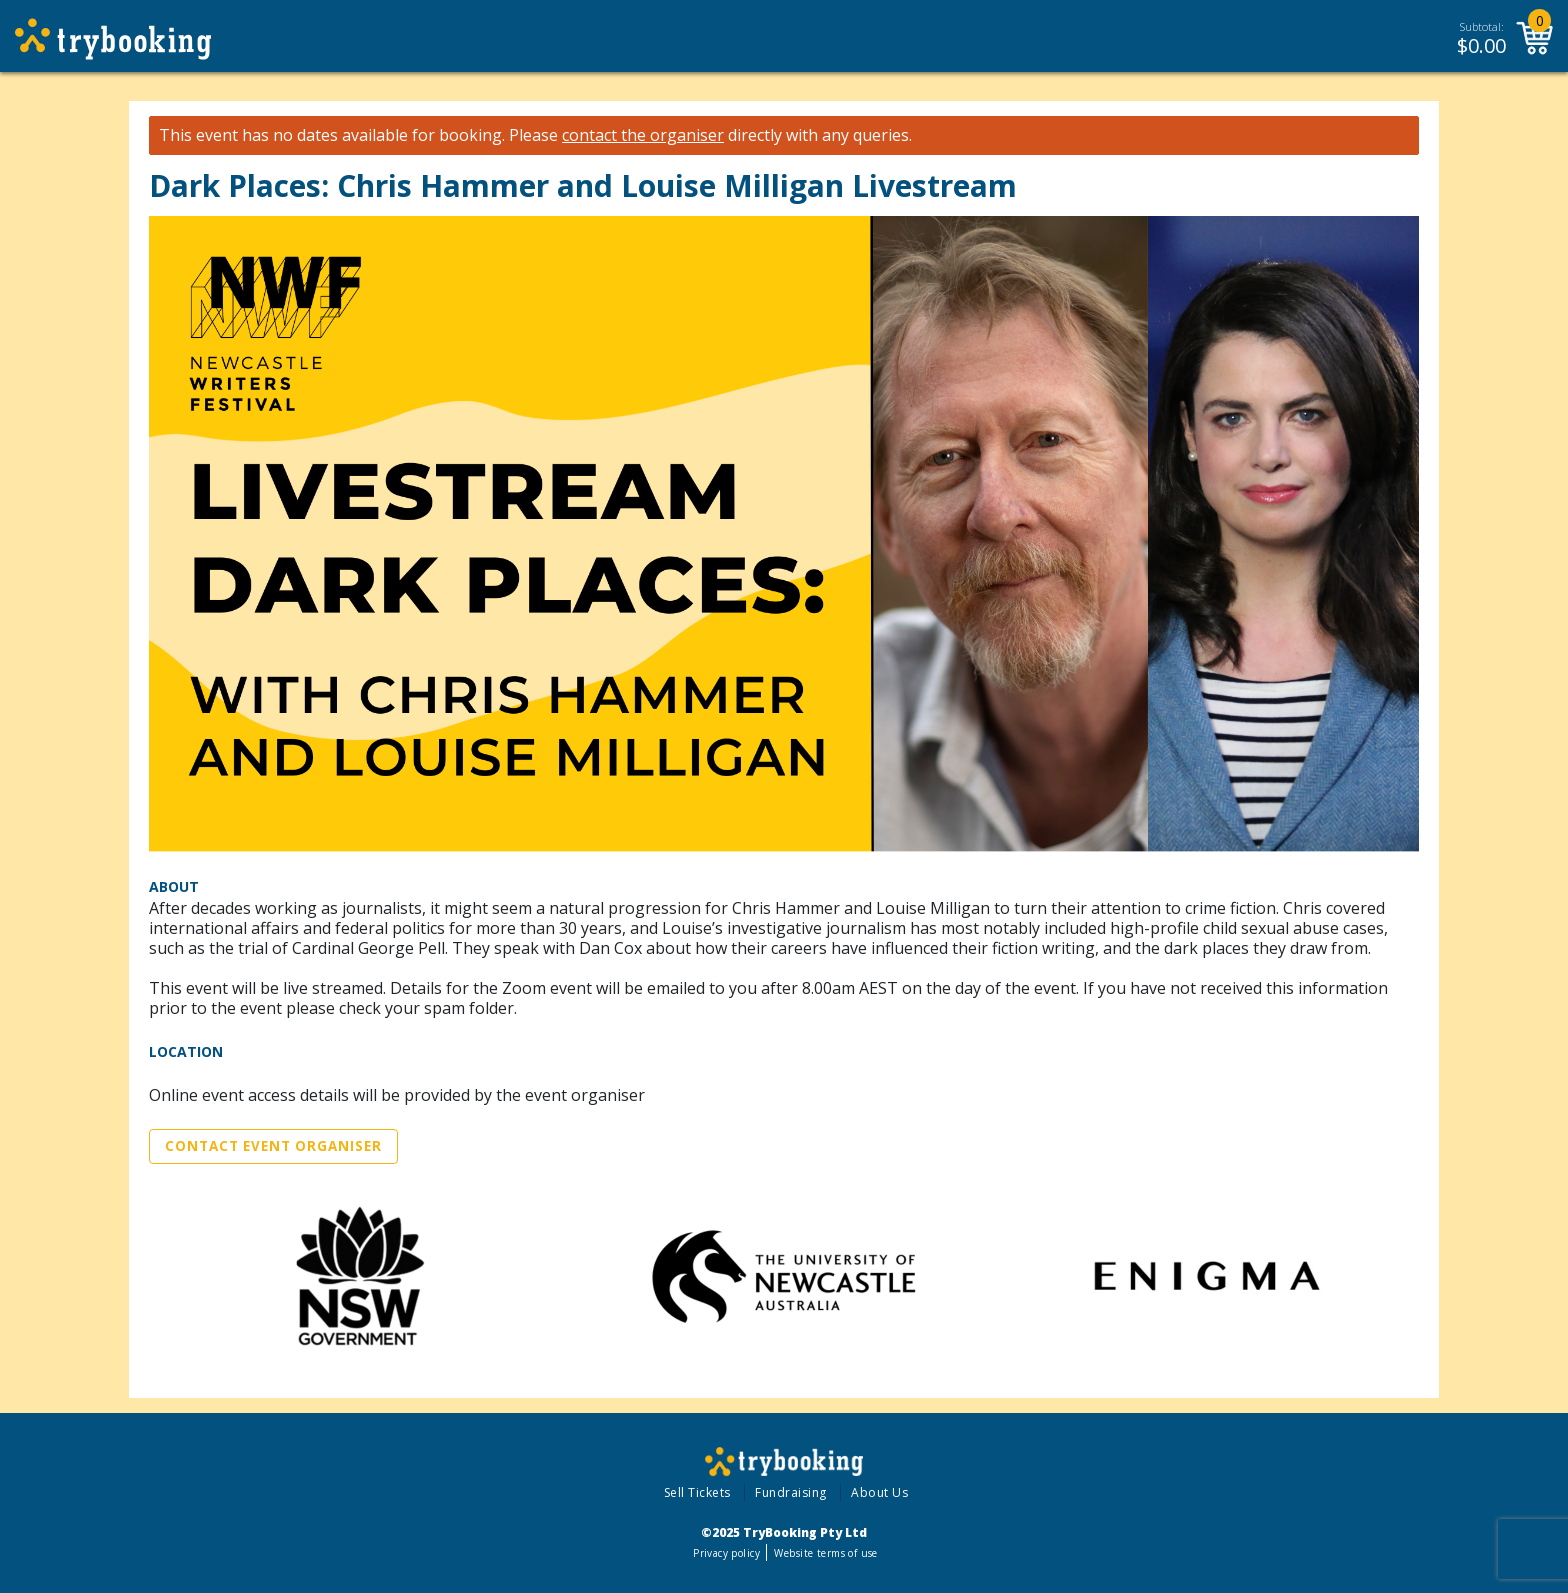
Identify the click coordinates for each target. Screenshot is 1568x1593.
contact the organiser (643, 135)
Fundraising (791, 1492)
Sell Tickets (697, 1492)
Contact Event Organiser (273, 1146)
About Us (879, 1492)
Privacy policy (726, 1553)
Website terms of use (825, 1553)
